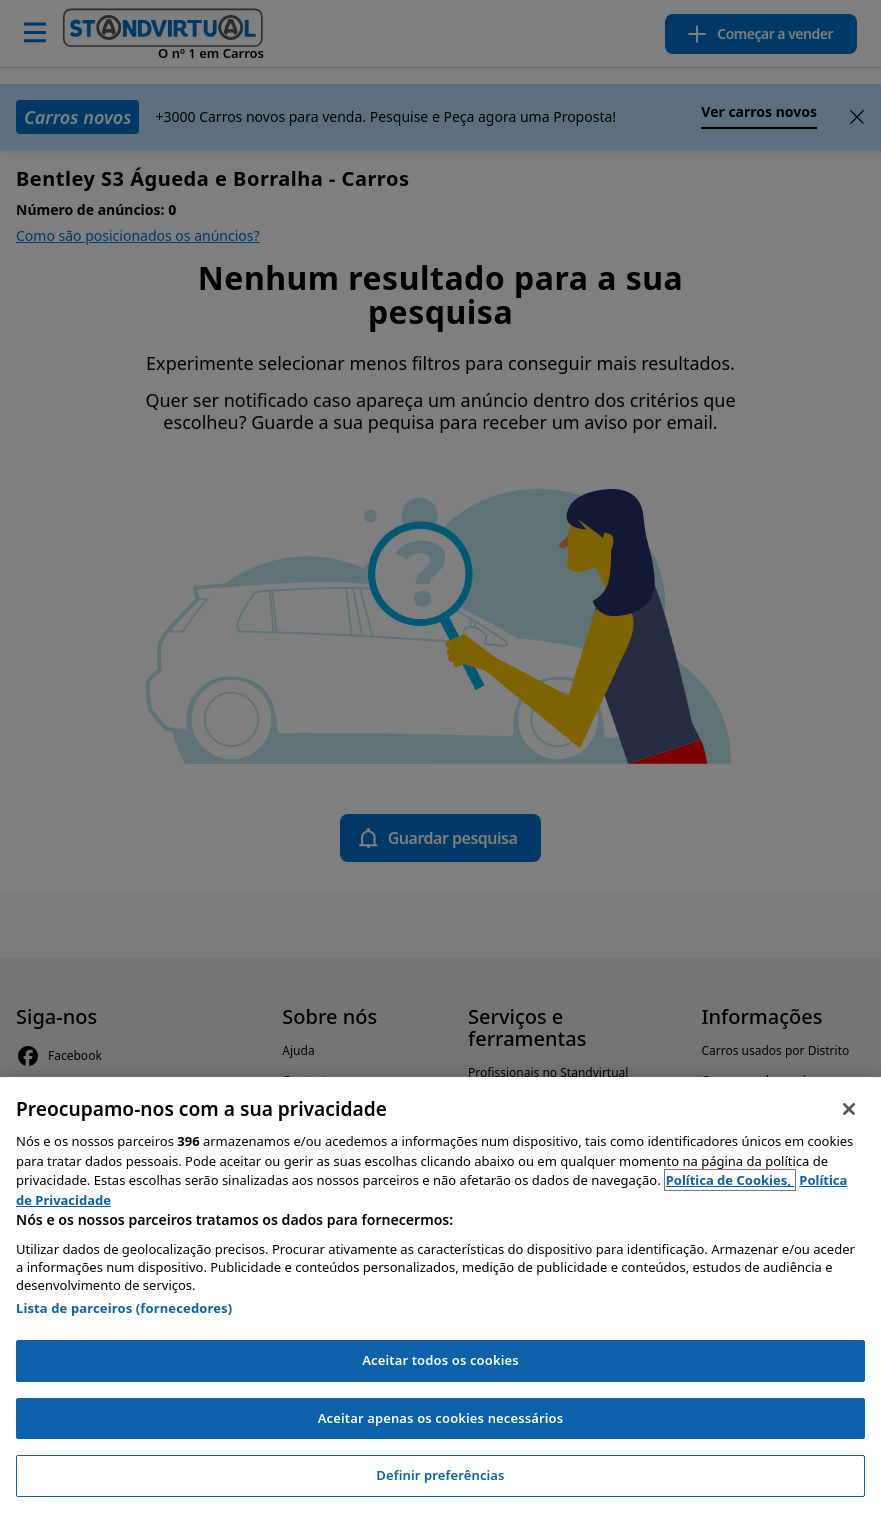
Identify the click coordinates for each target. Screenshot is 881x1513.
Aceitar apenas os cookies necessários (441, 1418)
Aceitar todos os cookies (440, 1360)
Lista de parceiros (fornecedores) (124, 1308)
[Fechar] (849, 1109)
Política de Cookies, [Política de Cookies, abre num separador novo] (730, 1180)
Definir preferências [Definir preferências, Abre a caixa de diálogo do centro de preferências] (440, 1475)
